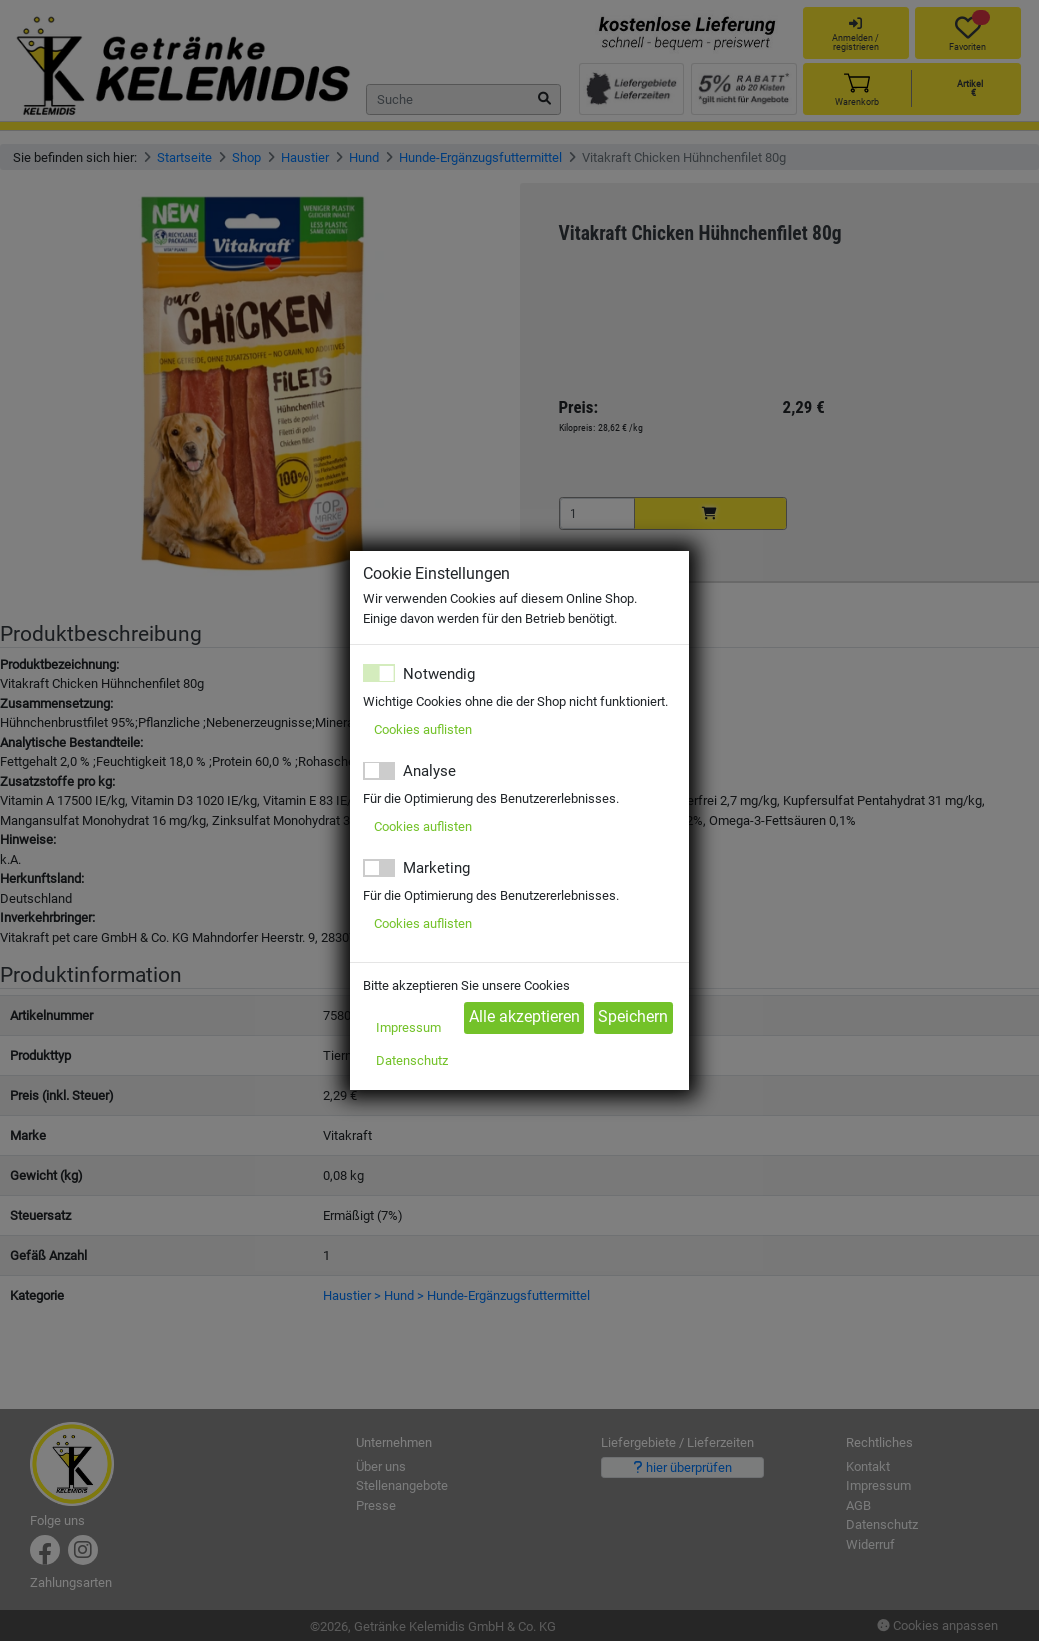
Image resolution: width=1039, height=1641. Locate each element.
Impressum (408, 1027)
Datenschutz (412, 1060)
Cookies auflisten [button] (423, 729)
